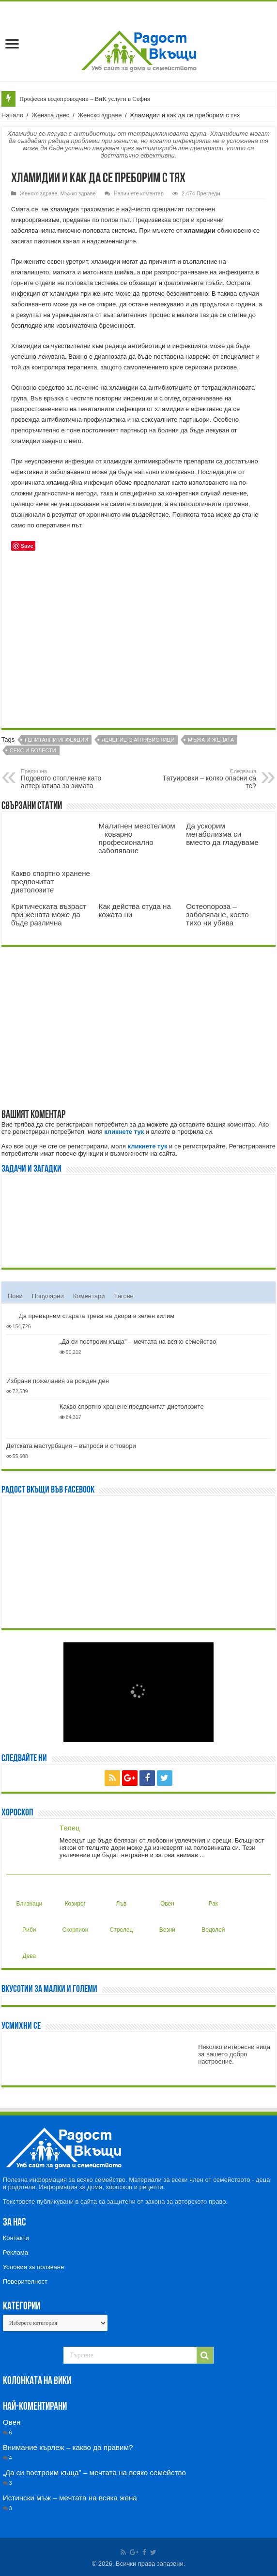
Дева (28, 1948)
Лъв (119, 1896)
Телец (70, 1828)
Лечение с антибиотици (138, 740)
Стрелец (121, 1922)
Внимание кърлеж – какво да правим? (68, 2447)
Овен (166, 1896)
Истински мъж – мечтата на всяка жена (70, 2498)
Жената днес (50, 115)
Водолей (213, 1922)
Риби (28, 1922)
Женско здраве (99, 115)
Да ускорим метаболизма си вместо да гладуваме (222, 834)
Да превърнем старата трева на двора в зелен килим (96, 1316)
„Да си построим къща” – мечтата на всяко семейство (138, 1341)
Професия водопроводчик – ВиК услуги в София (84, 98)
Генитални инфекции (56, 740)
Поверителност (25, 2281)
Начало (12, 115)
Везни (166, 1922)
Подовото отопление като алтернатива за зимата (70, 779)
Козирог (75, 1896)
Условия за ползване (33, 2267)
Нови (15, 1296)
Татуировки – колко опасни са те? (206, 779)
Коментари (89, 1296)
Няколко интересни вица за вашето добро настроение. (234, 2054)
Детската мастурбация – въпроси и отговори (71, 1445)
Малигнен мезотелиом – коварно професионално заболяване (137, 838)
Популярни (48, 1296)
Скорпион (75, 1922)
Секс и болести (33, 750)
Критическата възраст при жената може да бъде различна (48, 914)
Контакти (16, 2238)
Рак (211, 1896)
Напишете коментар (139, 193)
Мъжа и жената (211, 740)
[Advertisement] (138, 643)
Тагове (123, 1296)
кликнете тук (124, 1131)
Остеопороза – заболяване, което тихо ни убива (217, 914)
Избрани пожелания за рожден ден (57, 1380)
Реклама (15, 2252)
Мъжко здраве (77, 193)
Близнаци (29, 1896)
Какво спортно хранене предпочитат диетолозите (50, 881)
